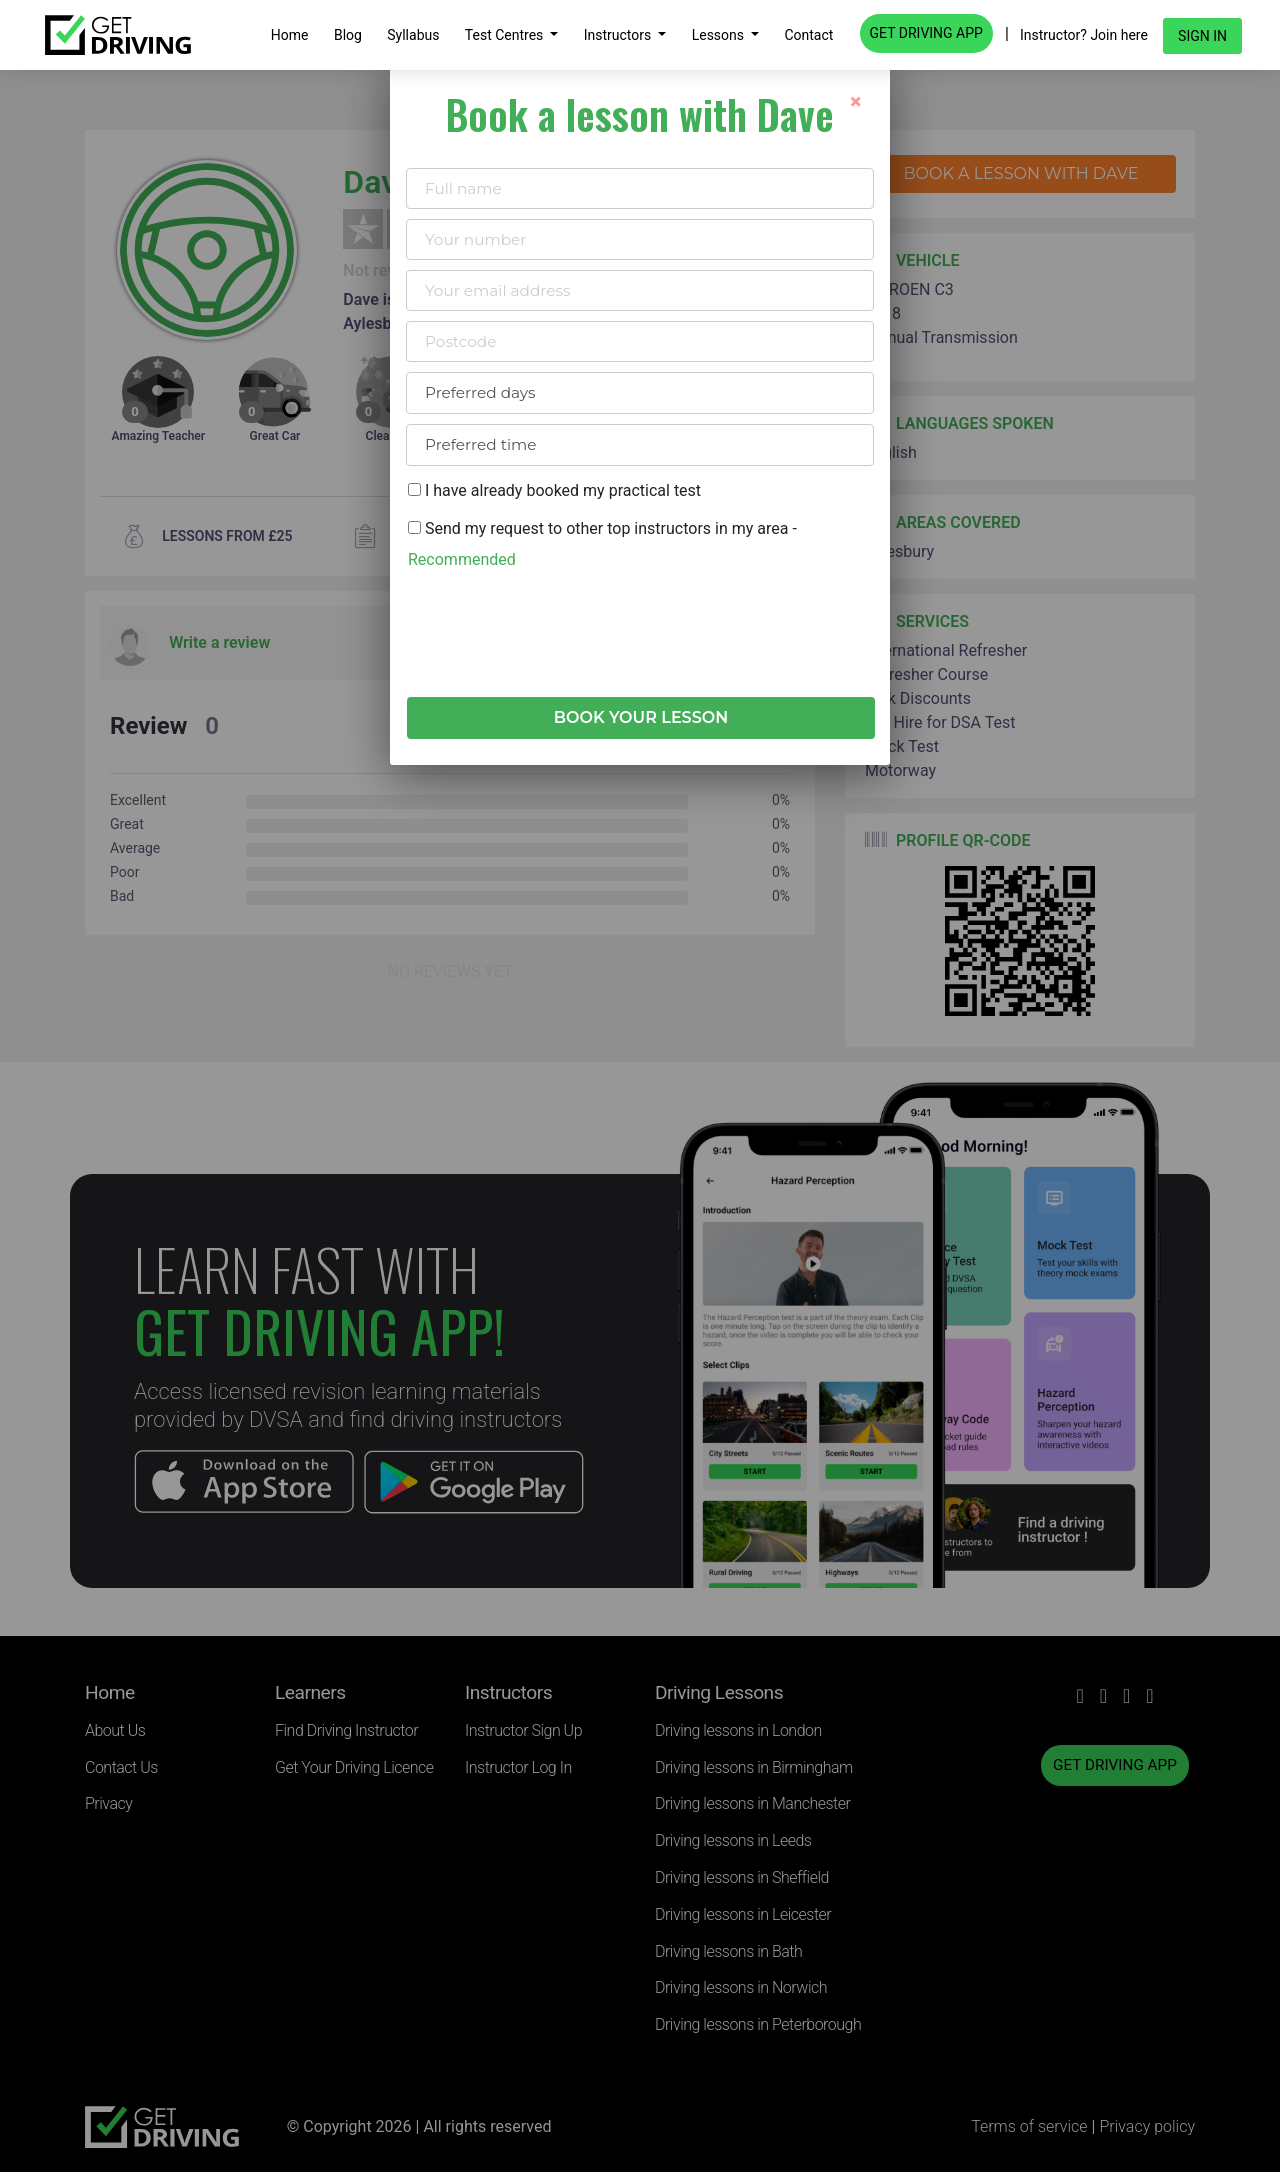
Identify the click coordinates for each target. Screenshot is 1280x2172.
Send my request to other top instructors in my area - (602, 543)
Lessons (720, 35)
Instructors (619, 35)
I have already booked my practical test (554, 490)
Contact (808, 35)
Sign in (1202, 36)
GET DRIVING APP (926, 33)
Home (290, 35)
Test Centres (506, 35)
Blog (348, 35)
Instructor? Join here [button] (1084, 35)
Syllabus (413, 35)
